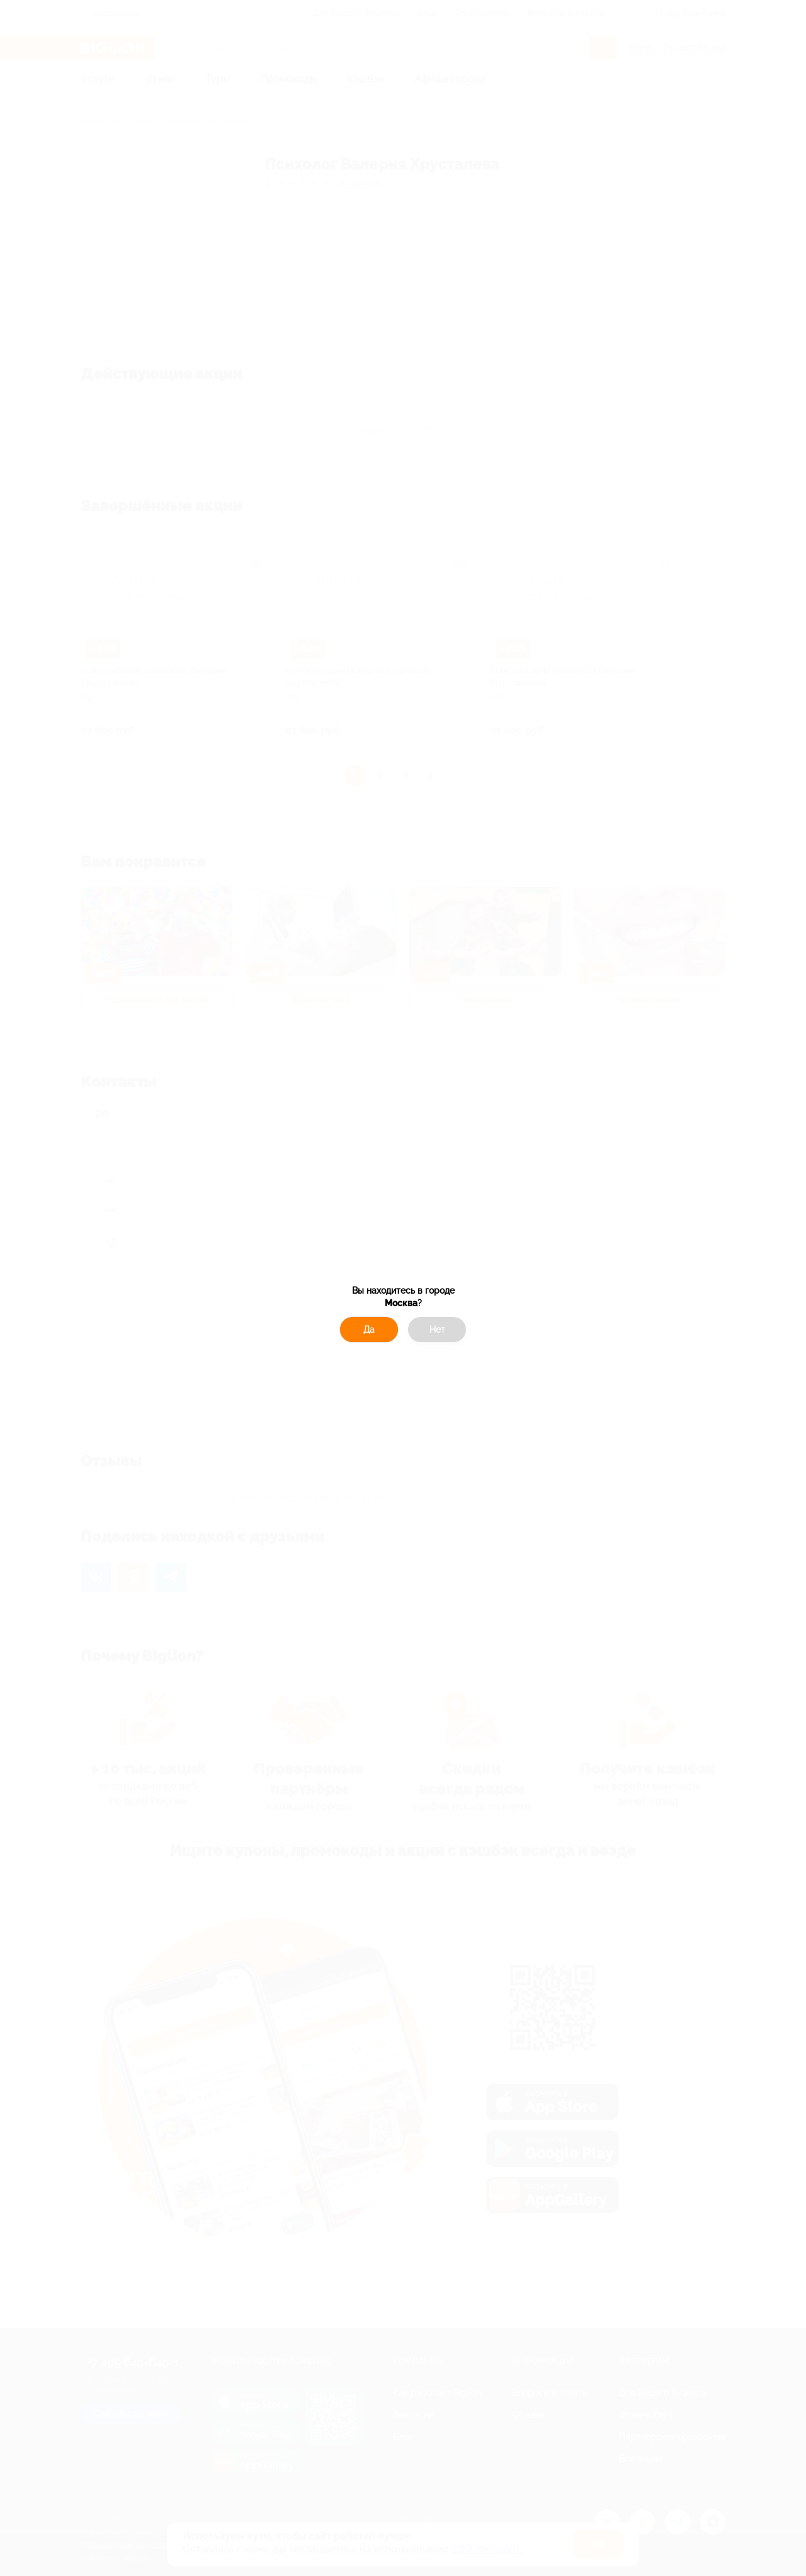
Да (369, 1330)
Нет (437, 1330)
